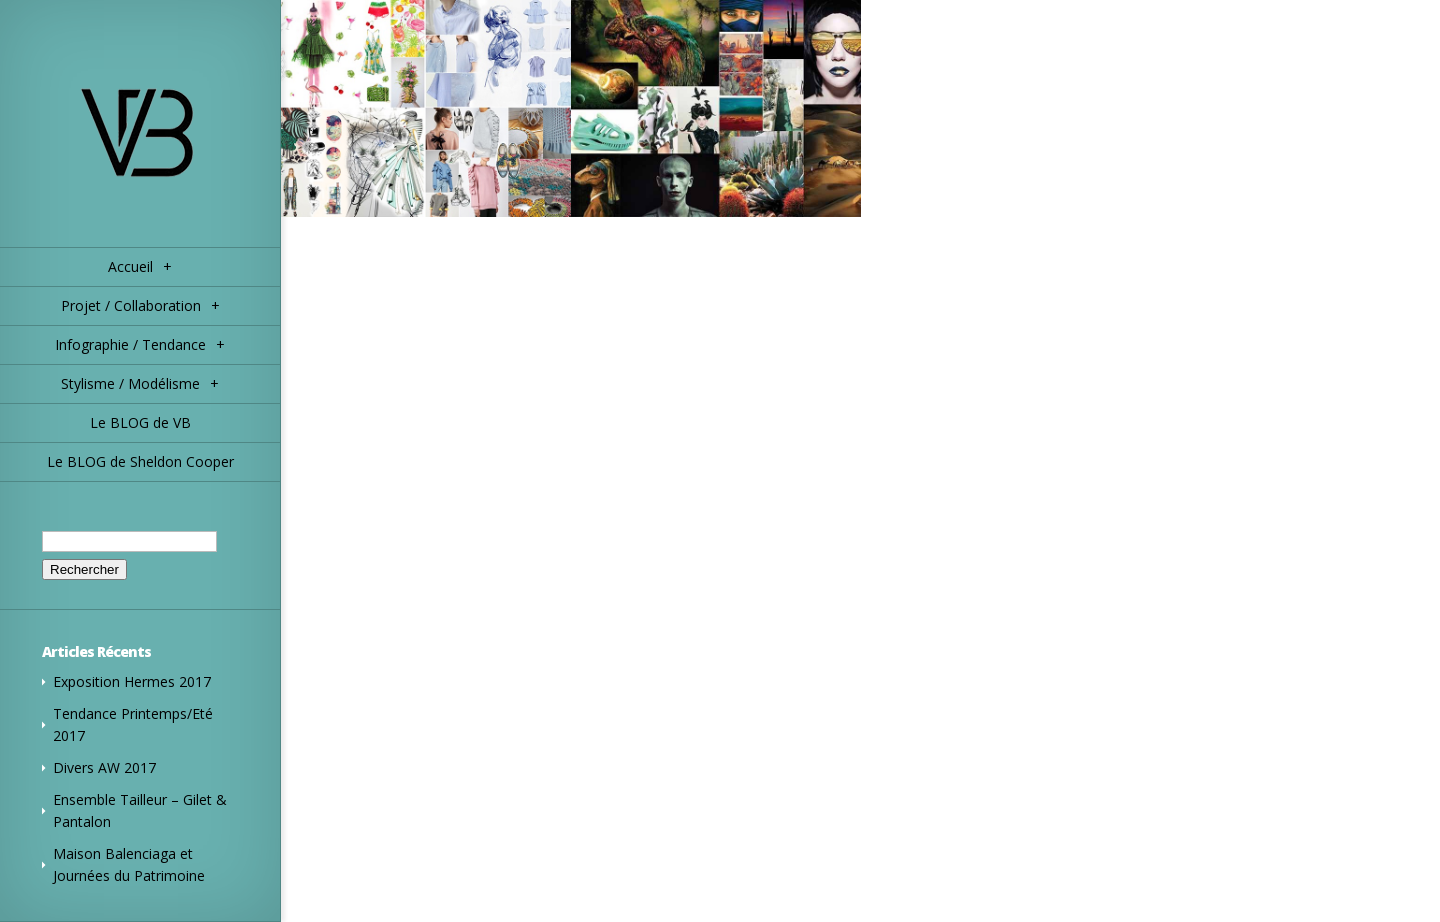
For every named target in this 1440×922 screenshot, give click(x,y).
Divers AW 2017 (104, 767)
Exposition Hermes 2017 (132, 681)
